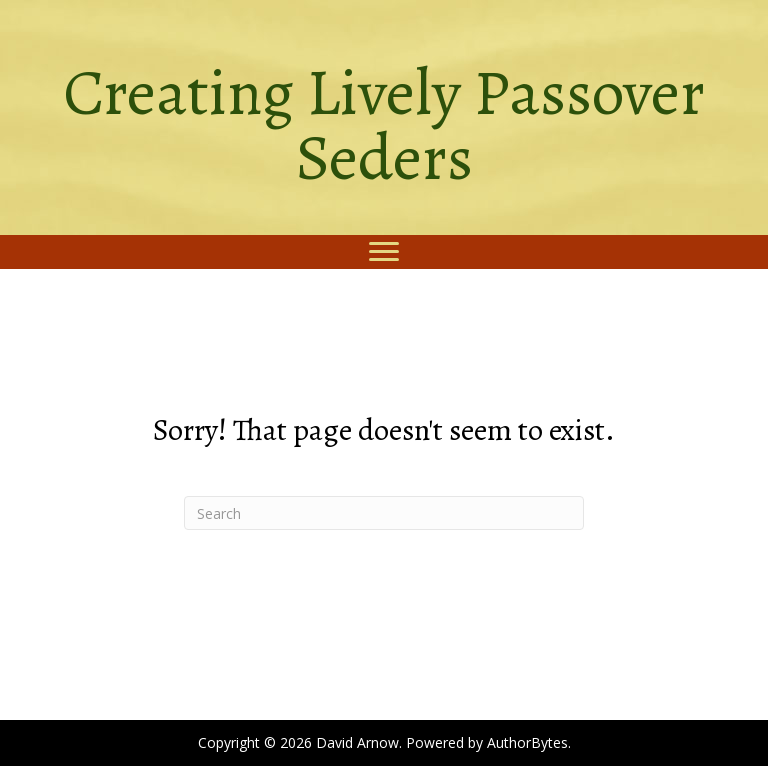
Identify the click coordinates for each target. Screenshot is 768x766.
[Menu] (384, 252)
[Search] (384, 513)
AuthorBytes (527, 742)
